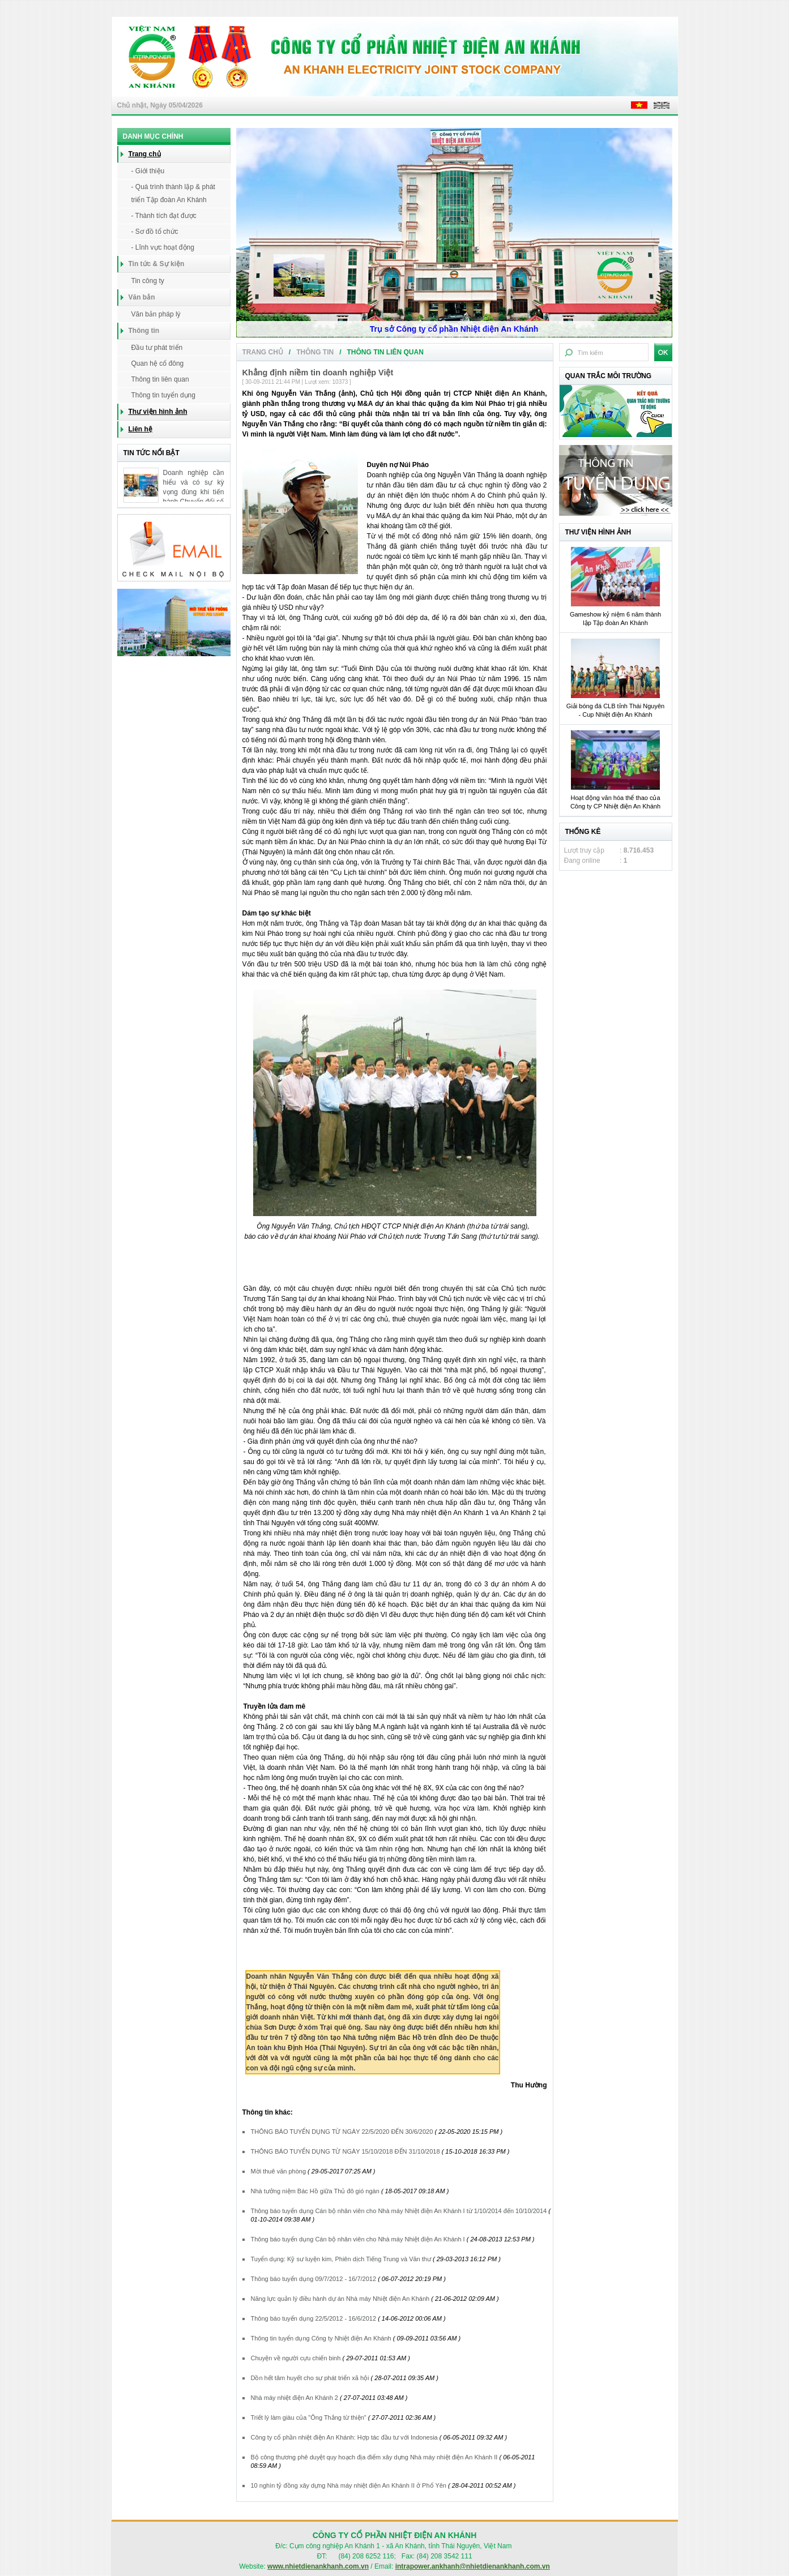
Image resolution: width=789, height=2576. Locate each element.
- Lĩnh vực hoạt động (162, 247)
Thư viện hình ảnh (158, 412)
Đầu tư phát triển (157, 348)
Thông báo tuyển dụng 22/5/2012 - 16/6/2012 (314, 2318)
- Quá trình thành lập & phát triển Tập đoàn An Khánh (173, 193)
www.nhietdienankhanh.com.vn (318, 2566)
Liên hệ (140, 429)
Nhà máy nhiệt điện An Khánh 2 (294, 2397)
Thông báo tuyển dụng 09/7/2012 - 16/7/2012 (314, 2278)
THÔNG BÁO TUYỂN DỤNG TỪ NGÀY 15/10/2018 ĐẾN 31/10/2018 (345, 2151)
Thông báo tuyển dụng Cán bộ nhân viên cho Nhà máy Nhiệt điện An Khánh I (358, 2239)
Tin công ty (147, 281)
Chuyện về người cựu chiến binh (296, 2358)
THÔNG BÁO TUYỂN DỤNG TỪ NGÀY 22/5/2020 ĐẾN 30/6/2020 (342, 2131)
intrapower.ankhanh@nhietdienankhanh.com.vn (472, 2566)
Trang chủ (145, 154)
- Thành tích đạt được (164, 216)
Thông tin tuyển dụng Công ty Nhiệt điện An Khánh (321, 2338)
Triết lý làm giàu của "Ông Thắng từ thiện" (308, 2417)
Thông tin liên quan (160, 379)
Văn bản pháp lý (156, 314)
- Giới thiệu (148, 171)
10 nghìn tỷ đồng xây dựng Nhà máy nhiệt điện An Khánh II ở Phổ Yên (348, 2485)
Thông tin (315, 352)
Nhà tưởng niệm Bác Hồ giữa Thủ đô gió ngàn (315, 2191)
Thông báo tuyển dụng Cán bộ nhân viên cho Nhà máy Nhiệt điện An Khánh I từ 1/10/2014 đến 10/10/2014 (399, 2210)
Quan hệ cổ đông (157, 363)
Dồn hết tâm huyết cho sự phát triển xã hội (310, 2377)
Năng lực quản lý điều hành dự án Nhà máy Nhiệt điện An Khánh (340, 2298)
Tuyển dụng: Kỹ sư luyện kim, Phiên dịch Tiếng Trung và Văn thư (342, 2259)
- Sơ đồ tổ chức (154, 232)
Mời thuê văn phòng (278, 2171)
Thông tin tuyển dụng (163, 395)
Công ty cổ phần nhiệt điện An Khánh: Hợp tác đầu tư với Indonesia (344, 2437)
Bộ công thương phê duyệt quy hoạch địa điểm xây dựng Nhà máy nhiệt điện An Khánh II (374, 2457)
